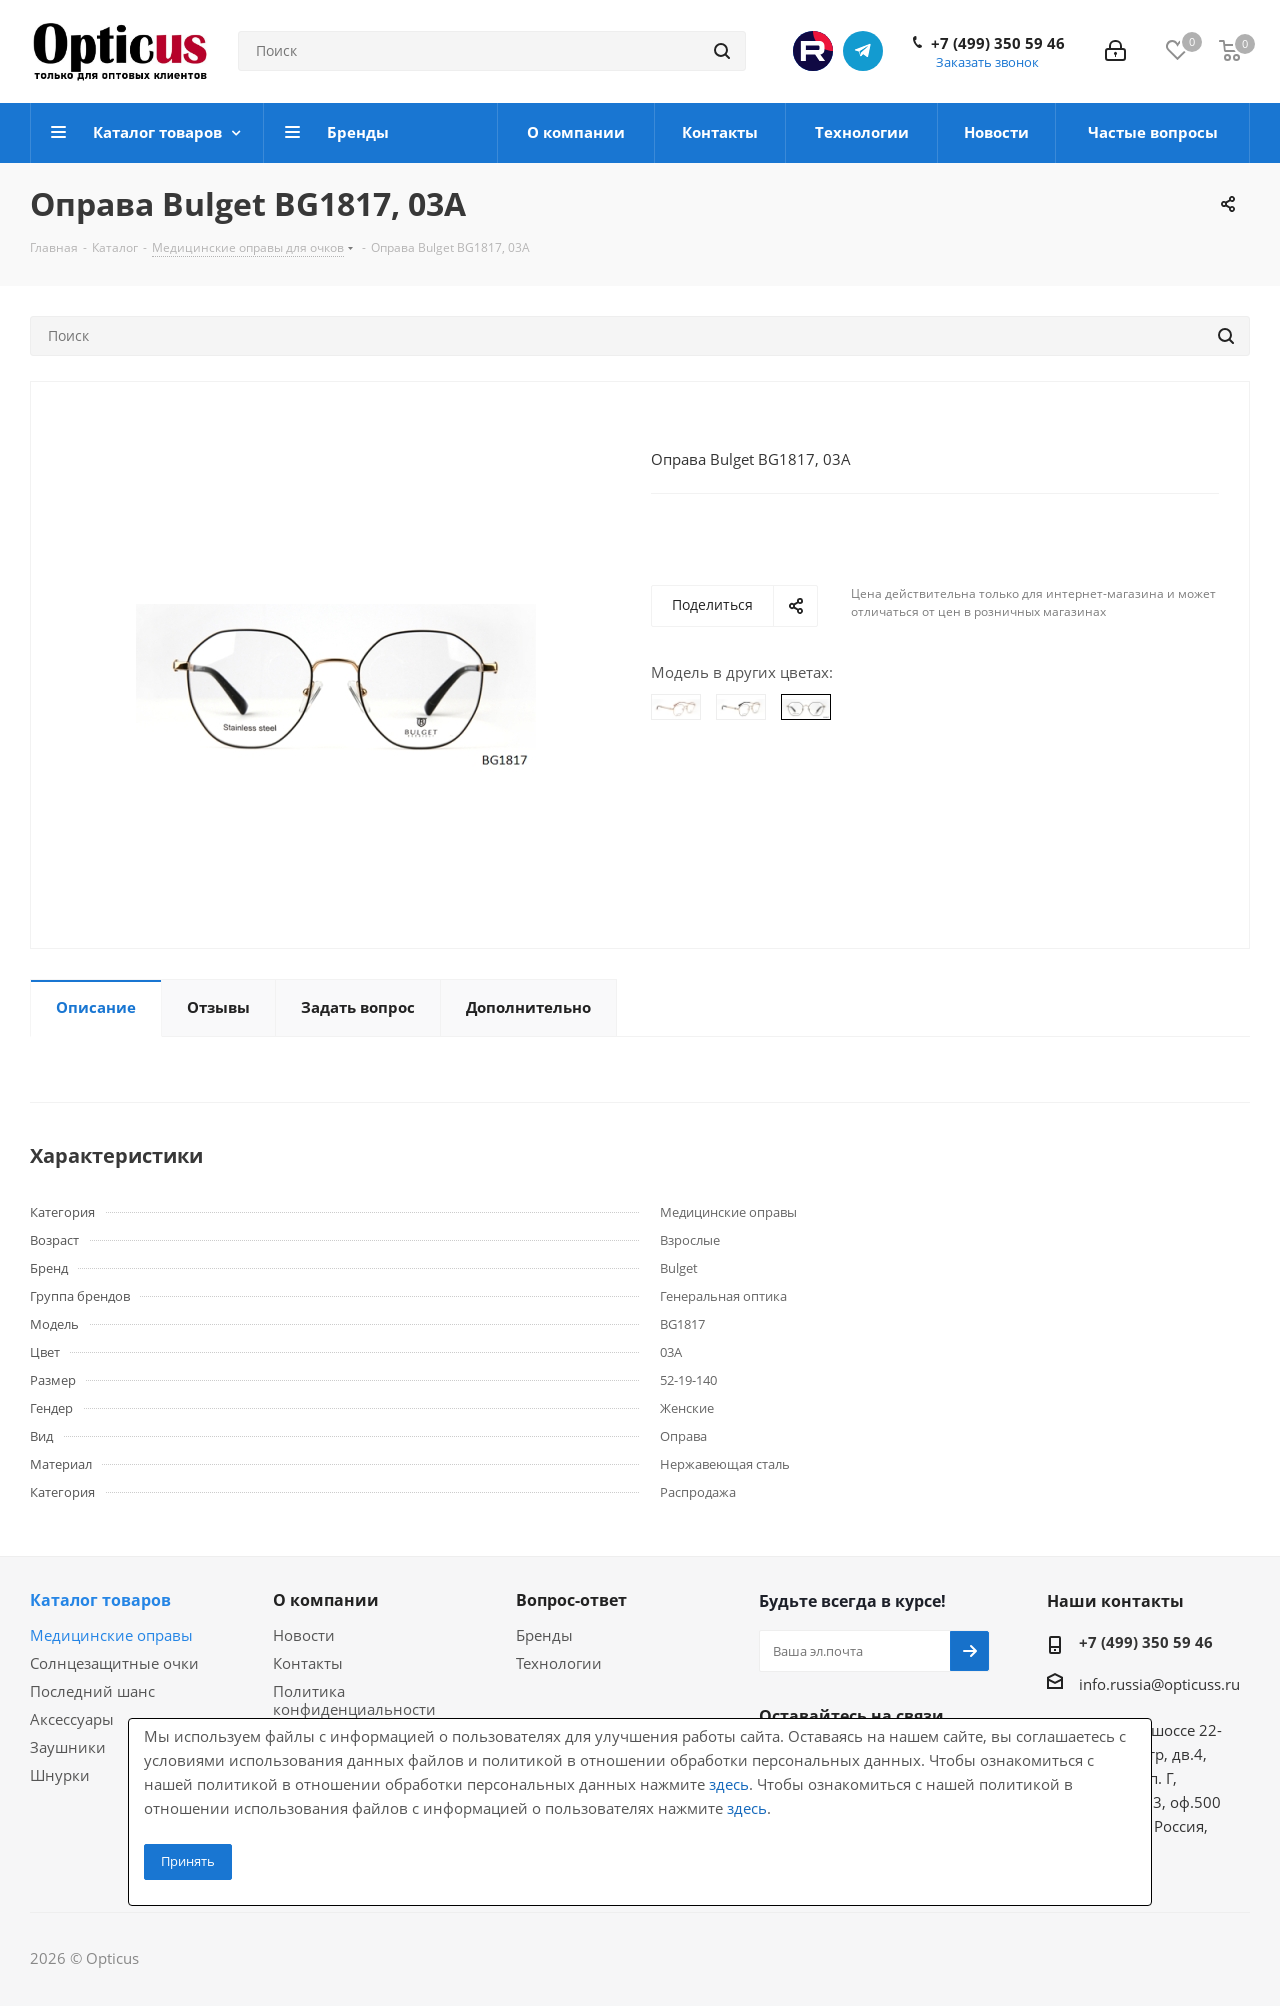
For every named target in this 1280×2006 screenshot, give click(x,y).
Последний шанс (92, 1691)
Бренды (544, 1635)
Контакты (308, 1663)
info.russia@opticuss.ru (1159, 1684)
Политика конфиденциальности (354, 1700)
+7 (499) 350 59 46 (998, 43)
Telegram (863, 51)
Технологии (559, 1663)
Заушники (68, 1747)
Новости (304, 1635)
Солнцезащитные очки (114, 1663)
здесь (729, 1784)
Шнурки (60, 1775)
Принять (188, 1861)
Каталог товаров (100, 1600)
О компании (326, 1600)
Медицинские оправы (111, 1635)
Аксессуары (72, 1719)
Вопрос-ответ (571, 1600)
